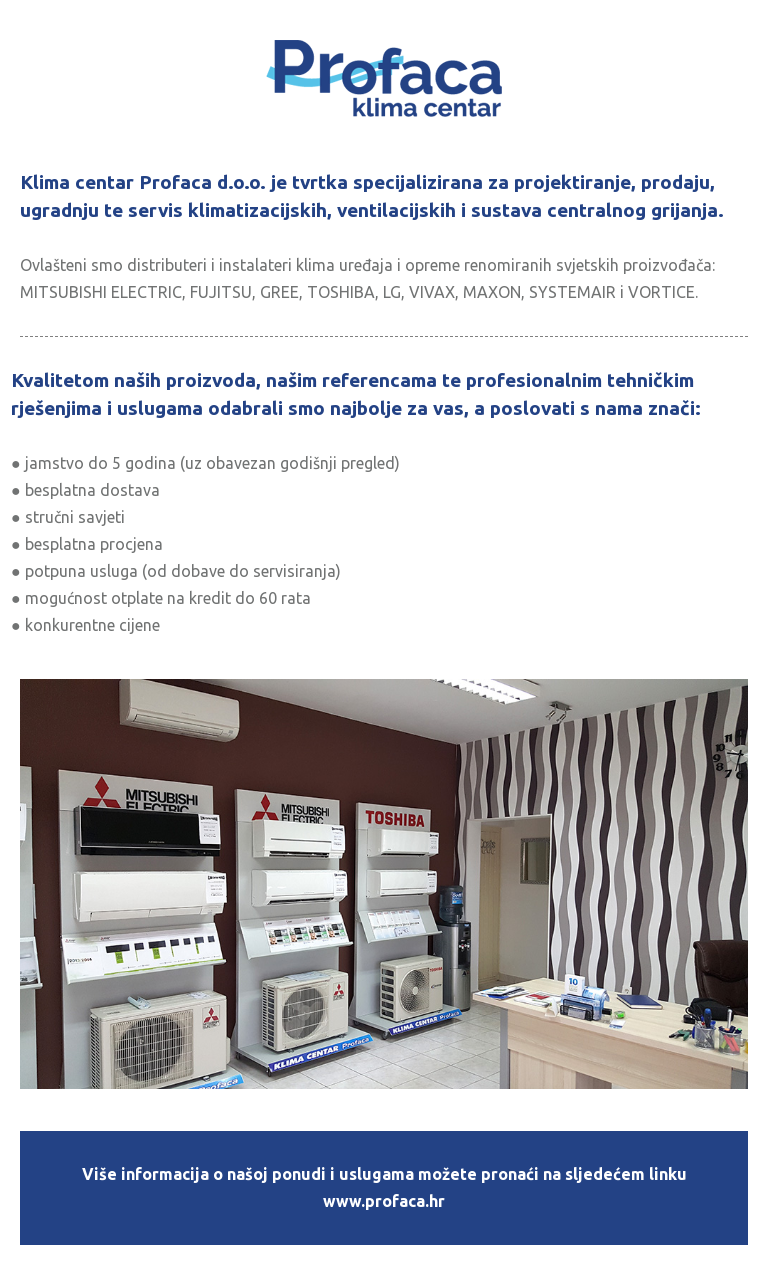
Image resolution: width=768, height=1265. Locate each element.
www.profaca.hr (384, 1201)
